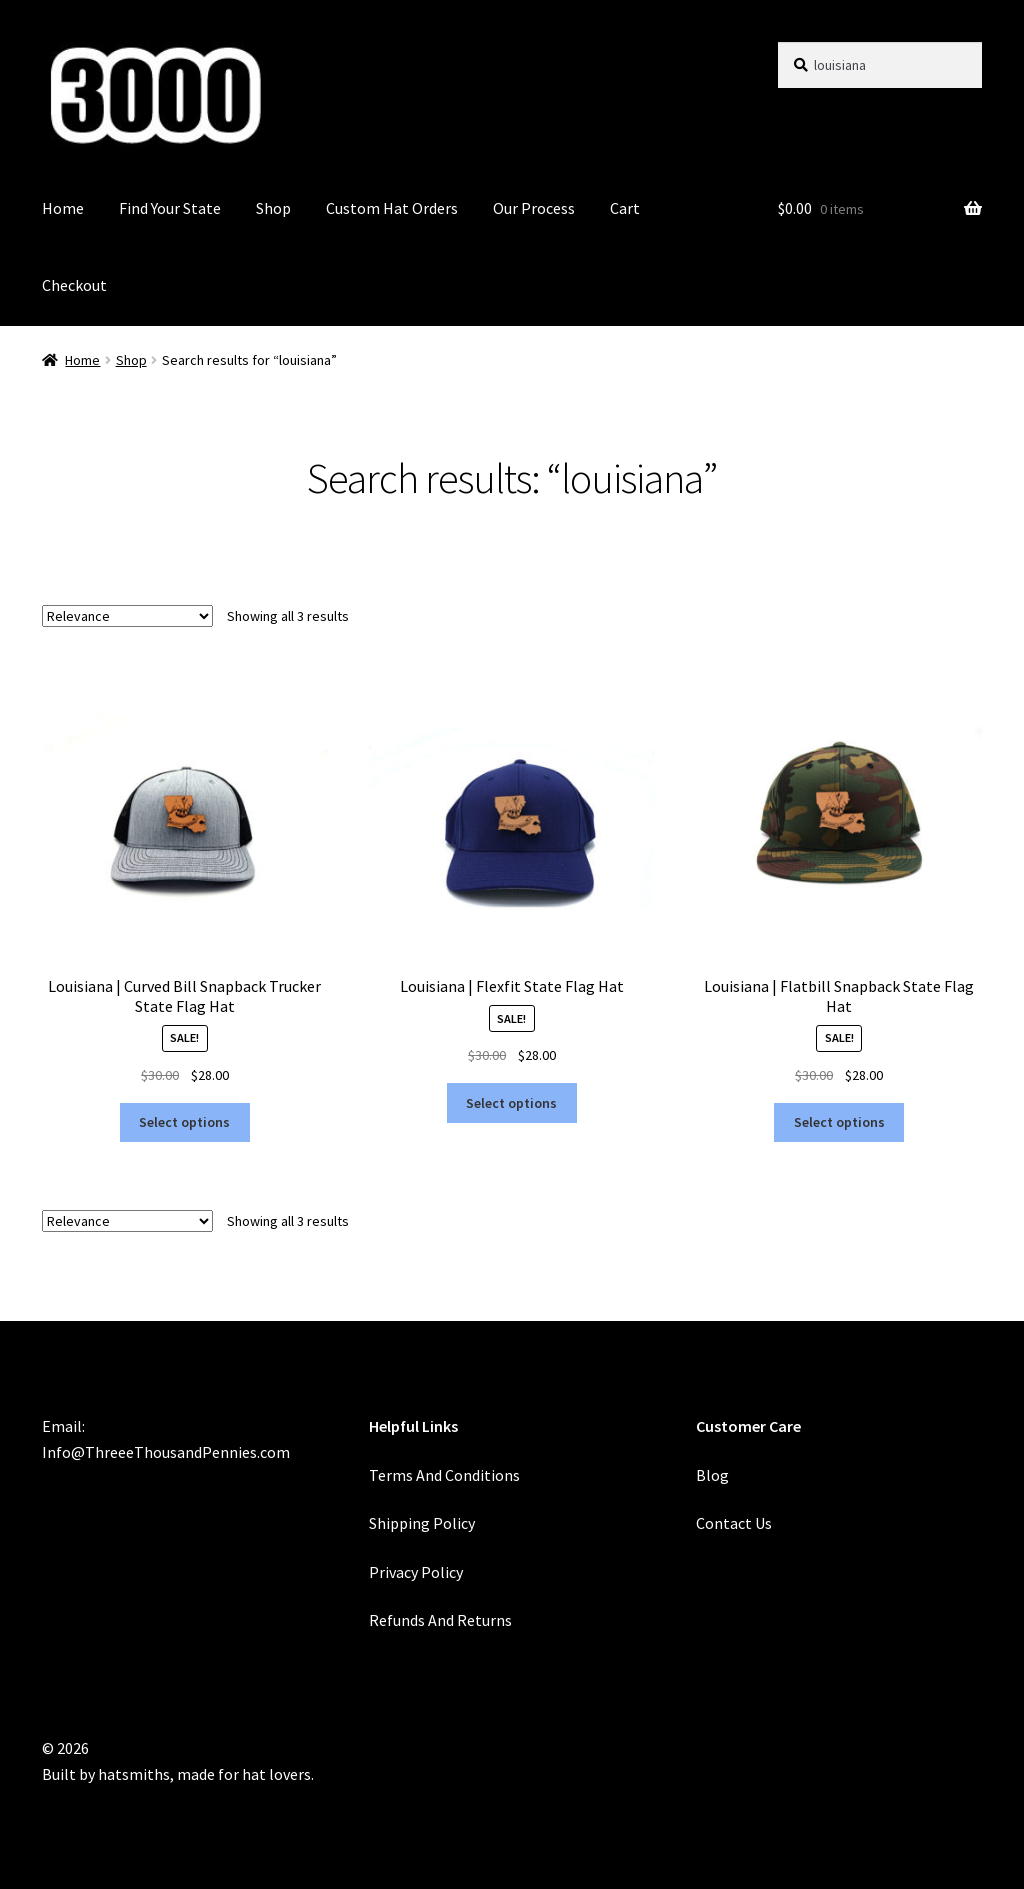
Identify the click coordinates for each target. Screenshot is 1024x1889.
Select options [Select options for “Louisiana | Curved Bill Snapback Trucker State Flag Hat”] (184, 1122)
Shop (273, 208)
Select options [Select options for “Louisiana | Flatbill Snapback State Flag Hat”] (839, 1122)
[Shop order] (127, 616)
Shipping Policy (422, 1523)
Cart (625, 208)
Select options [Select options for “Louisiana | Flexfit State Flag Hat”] (511, 1103)
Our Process (534, 208)
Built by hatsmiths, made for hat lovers (176, 1774)
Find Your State (170, 208)
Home (63, 208)
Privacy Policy (416, 1572)
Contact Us (734, 1523)
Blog (712, 1475)
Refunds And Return (437, 1620)
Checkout (74, 285)
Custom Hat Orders (392, 208)
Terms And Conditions (444, 1475)
